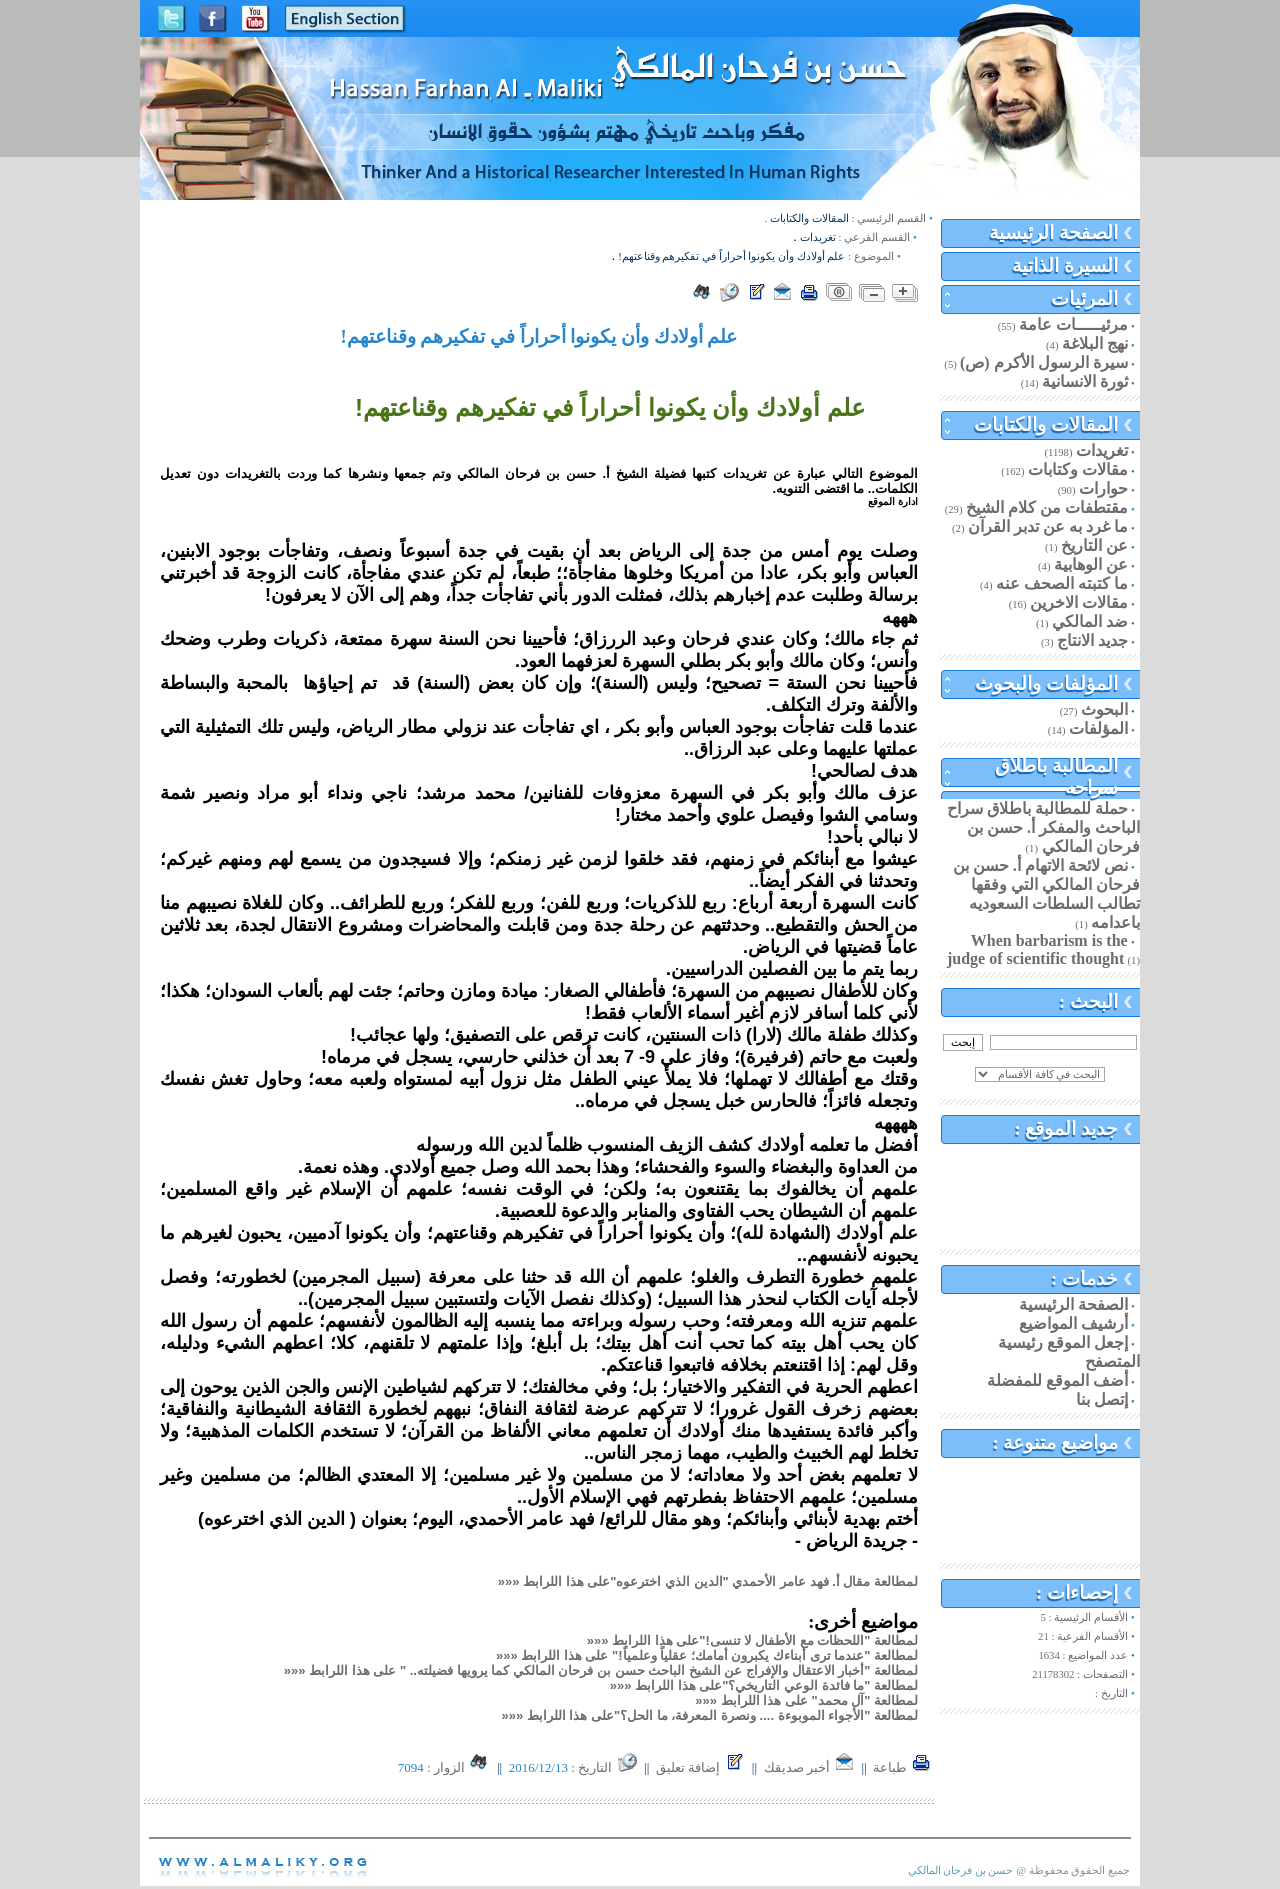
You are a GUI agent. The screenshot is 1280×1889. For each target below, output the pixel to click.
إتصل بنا (1102, 1399)
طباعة (902, 1767)
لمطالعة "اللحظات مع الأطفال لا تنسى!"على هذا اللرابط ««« (752, 1640)
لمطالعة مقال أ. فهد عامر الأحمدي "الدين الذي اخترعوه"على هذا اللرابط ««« (708, 1581)
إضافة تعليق (701, 1767)
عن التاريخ (1094, 545)
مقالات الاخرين (1079, 602)
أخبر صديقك (810, 1767)
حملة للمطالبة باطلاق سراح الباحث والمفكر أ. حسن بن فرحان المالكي (1043, 827)
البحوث (1104, 709)
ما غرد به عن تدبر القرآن (1048, 526)
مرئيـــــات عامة (1073, 324)
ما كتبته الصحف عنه (1062, 583)
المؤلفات (1098, 728)
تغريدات (1102, 450)
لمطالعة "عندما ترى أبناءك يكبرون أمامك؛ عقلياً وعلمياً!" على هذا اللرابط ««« (707, 1655)
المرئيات (1084, 298)
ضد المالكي (1090, 621)
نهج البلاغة (1095, 343)
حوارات (1103, 488)
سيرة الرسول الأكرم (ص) (1044, 362)
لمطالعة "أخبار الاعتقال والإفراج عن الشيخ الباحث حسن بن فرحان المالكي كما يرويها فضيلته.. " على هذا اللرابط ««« (601, 1670)
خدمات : (1084, 1278)
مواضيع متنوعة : (1055, 1442)
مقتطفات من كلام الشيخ (1047, 507)
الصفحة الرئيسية (1053, 232)
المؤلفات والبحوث (1046, 683)
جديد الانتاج (1092, 640)
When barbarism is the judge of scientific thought (1037, 949)
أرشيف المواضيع (1073, 1323)
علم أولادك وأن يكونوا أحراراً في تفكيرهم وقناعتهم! (731, 256)
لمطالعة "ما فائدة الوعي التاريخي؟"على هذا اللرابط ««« (764, 1685)
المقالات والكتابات (1046, 424)
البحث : (1088, 1001)
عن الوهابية (1091, 564)
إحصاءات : (1077, 1592)
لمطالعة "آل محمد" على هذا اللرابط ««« (806, 1700)
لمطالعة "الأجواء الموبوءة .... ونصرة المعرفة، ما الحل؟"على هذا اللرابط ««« (709, 1715)
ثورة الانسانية (1085, 381)
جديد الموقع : (1066, 1128)
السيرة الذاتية (1065, 265)
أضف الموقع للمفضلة (1057, 1380)
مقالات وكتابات (1078, 469)
